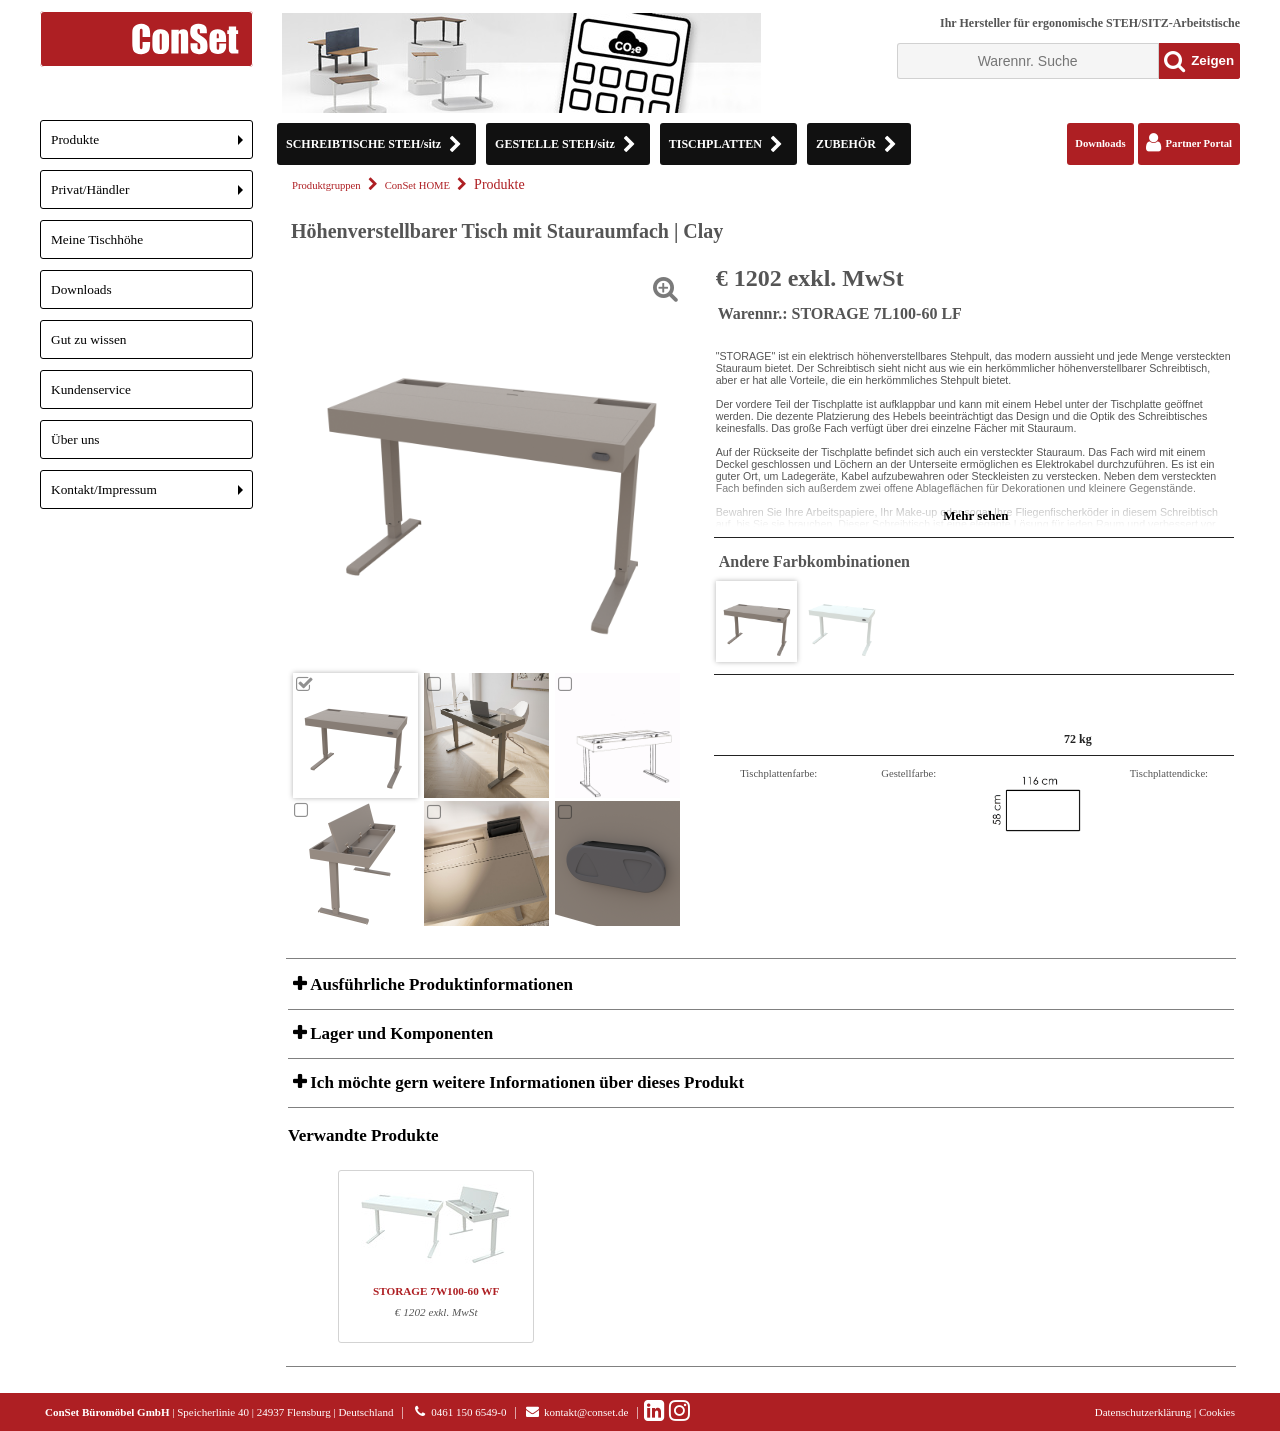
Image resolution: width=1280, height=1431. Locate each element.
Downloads (81, 289)
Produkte (152, 145)
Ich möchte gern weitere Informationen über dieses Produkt (525, 1082)
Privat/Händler (152, 195)
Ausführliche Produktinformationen (439, 984)
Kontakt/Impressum (152, 495)
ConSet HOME (417, 185)
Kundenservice (91, 389)
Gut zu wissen (89, 339)
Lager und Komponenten (399, 1033)
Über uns (75, 439)
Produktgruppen (326, 185)
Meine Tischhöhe (97, 239)
